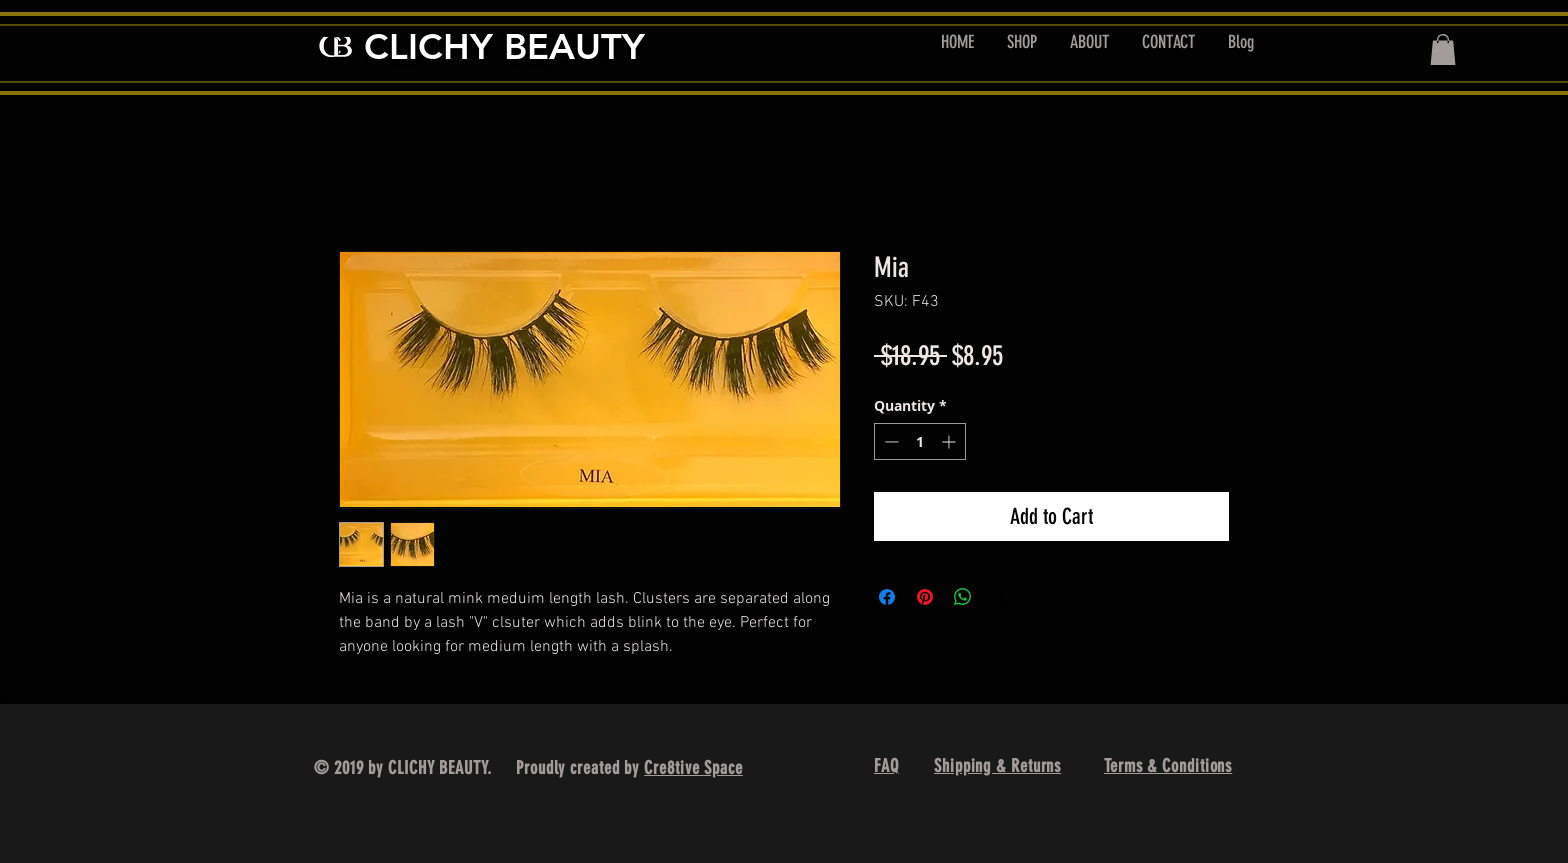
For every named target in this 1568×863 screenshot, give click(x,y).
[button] (1443, 49)
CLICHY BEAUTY (504, 46)
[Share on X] (1001, 597)
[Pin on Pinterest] (925, 597)
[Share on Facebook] (887, 597)
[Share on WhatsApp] (963, 597)
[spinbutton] (920, 441)
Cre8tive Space (693, 768)
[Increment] (950, 441)
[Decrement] (889, 441)
